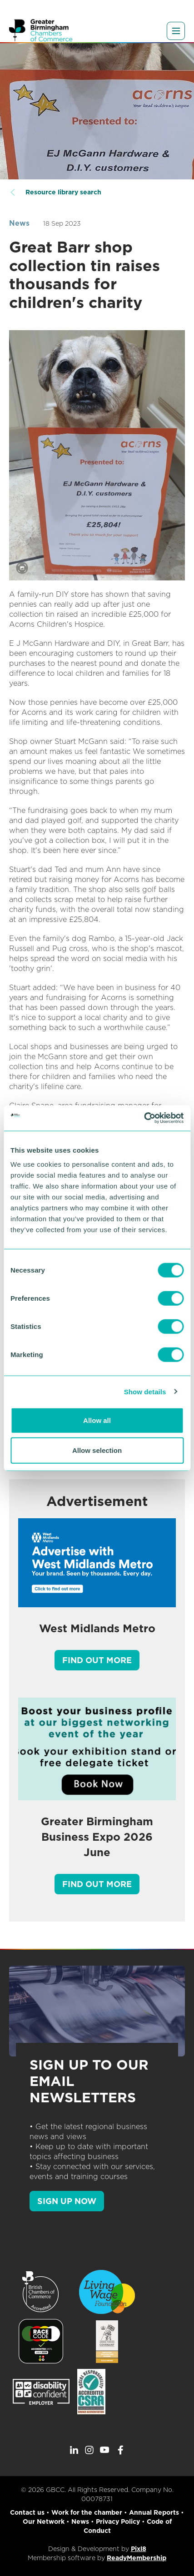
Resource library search (63, 192)
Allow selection (97, 1450)
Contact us (27, 2512)
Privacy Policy (118, 2521)
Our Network (44, 2521)
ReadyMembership (136, 2557)
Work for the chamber (86, 2512)
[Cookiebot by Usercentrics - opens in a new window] (144, 1118)
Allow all (97, 1420)
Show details (145, 1391)
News (19, 223)
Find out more (97, 1660)
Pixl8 (138, 2548)
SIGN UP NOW (66, 2201)
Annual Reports (154, 2512)
